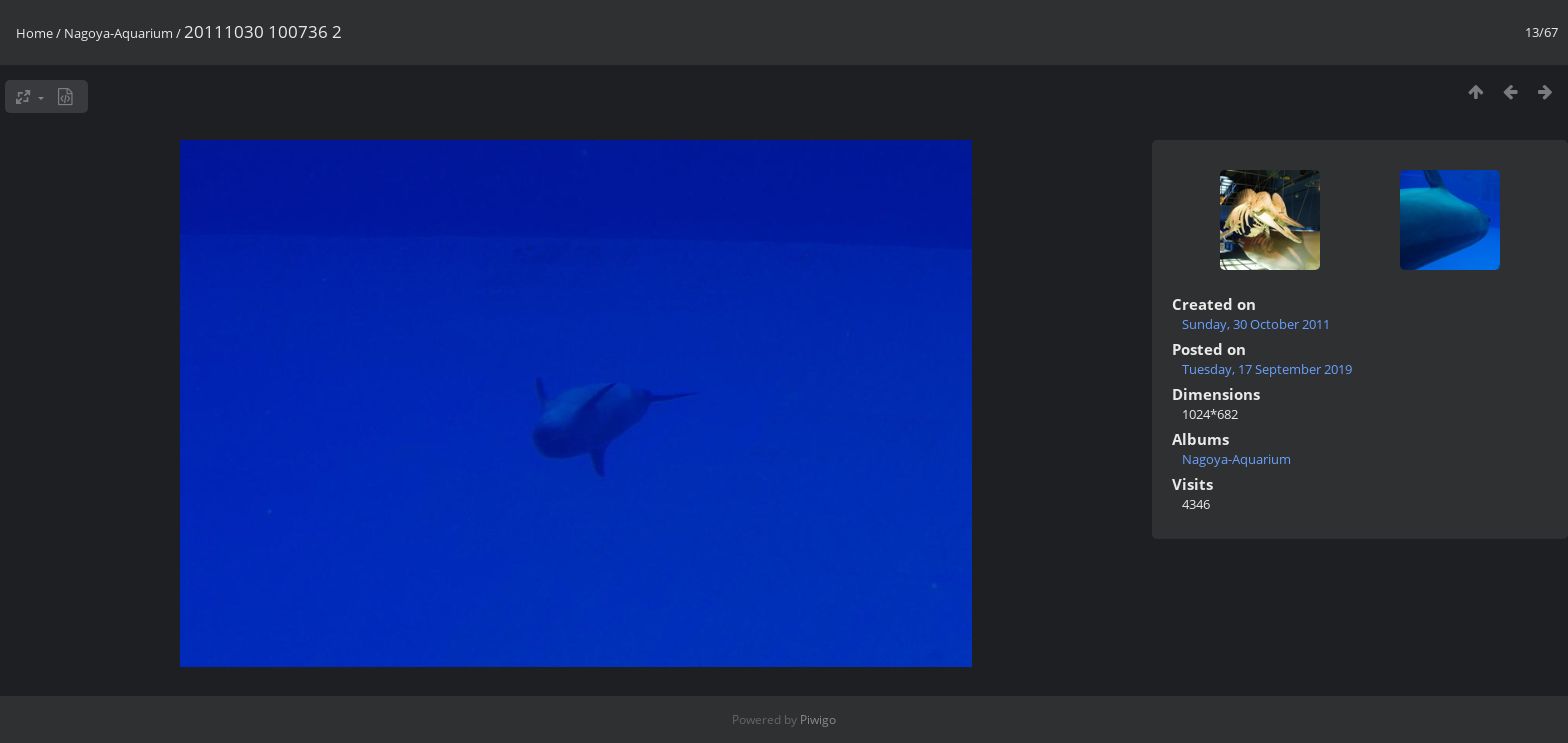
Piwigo (818, 719)
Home (34, 33)
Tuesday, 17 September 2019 (1267, 369)
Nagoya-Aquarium (118, 33)
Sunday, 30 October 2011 (1256, 324)
